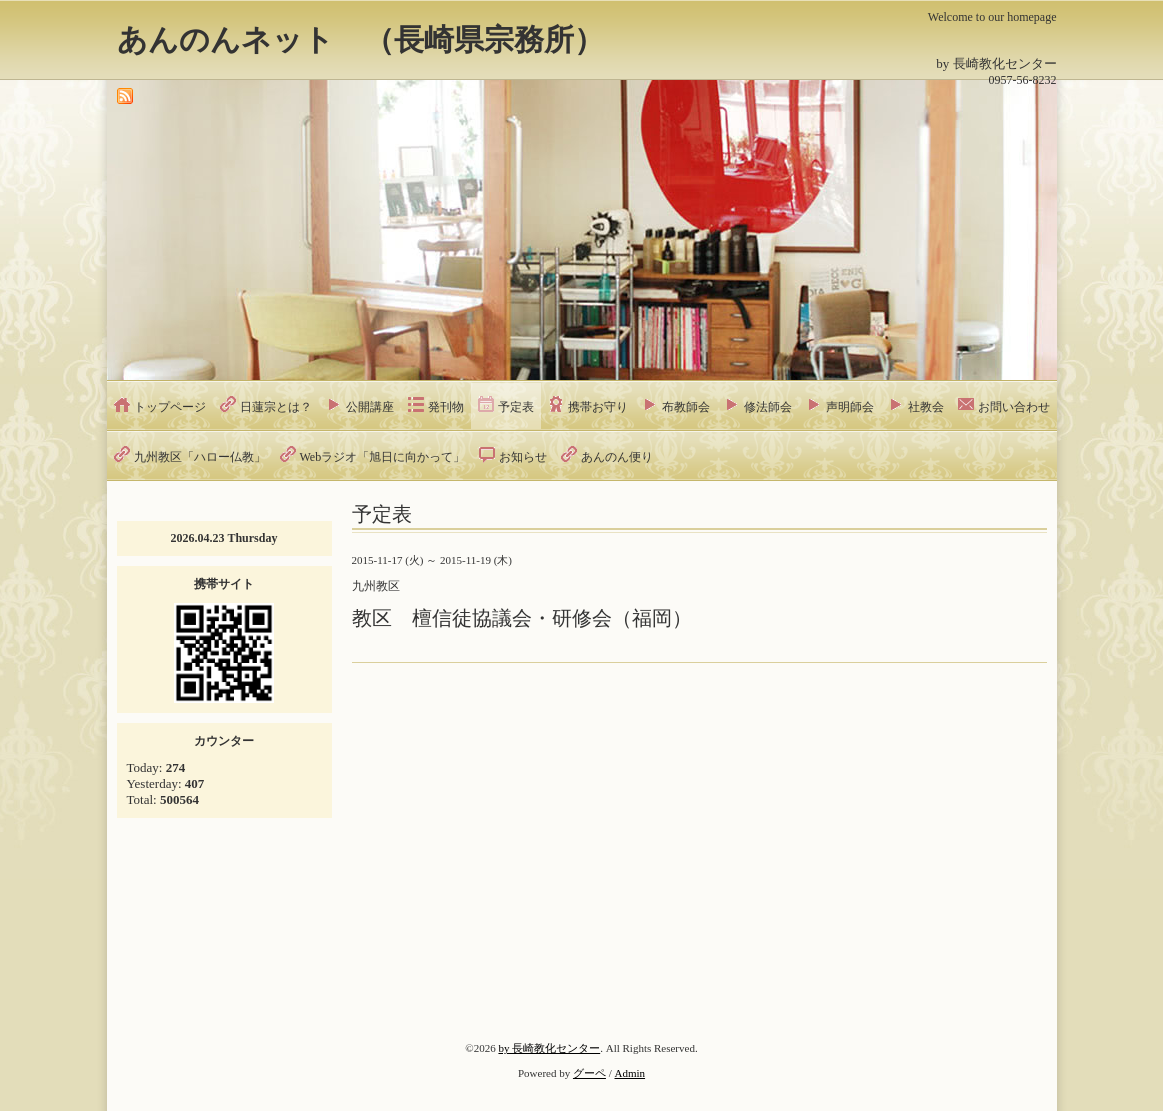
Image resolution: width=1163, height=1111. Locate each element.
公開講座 (370, 407)
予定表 (516, 407)
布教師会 (686, 407)
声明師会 (850, 407)
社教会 (926, 407)
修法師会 (768, 407)
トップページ (170, 407)
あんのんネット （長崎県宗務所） (360, 39)
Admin (630, 1073)
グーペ (589, 1073)
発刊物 (446, 407)
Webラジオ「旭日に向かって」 (383, 457)
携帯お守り (598, 407)
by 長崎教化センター (549, 1048)
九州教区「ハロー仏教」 (200, 457)
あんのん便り (617, 457)
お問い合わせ (1014, 407)
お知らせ (523, 457)
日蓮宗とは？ (276, 407)
